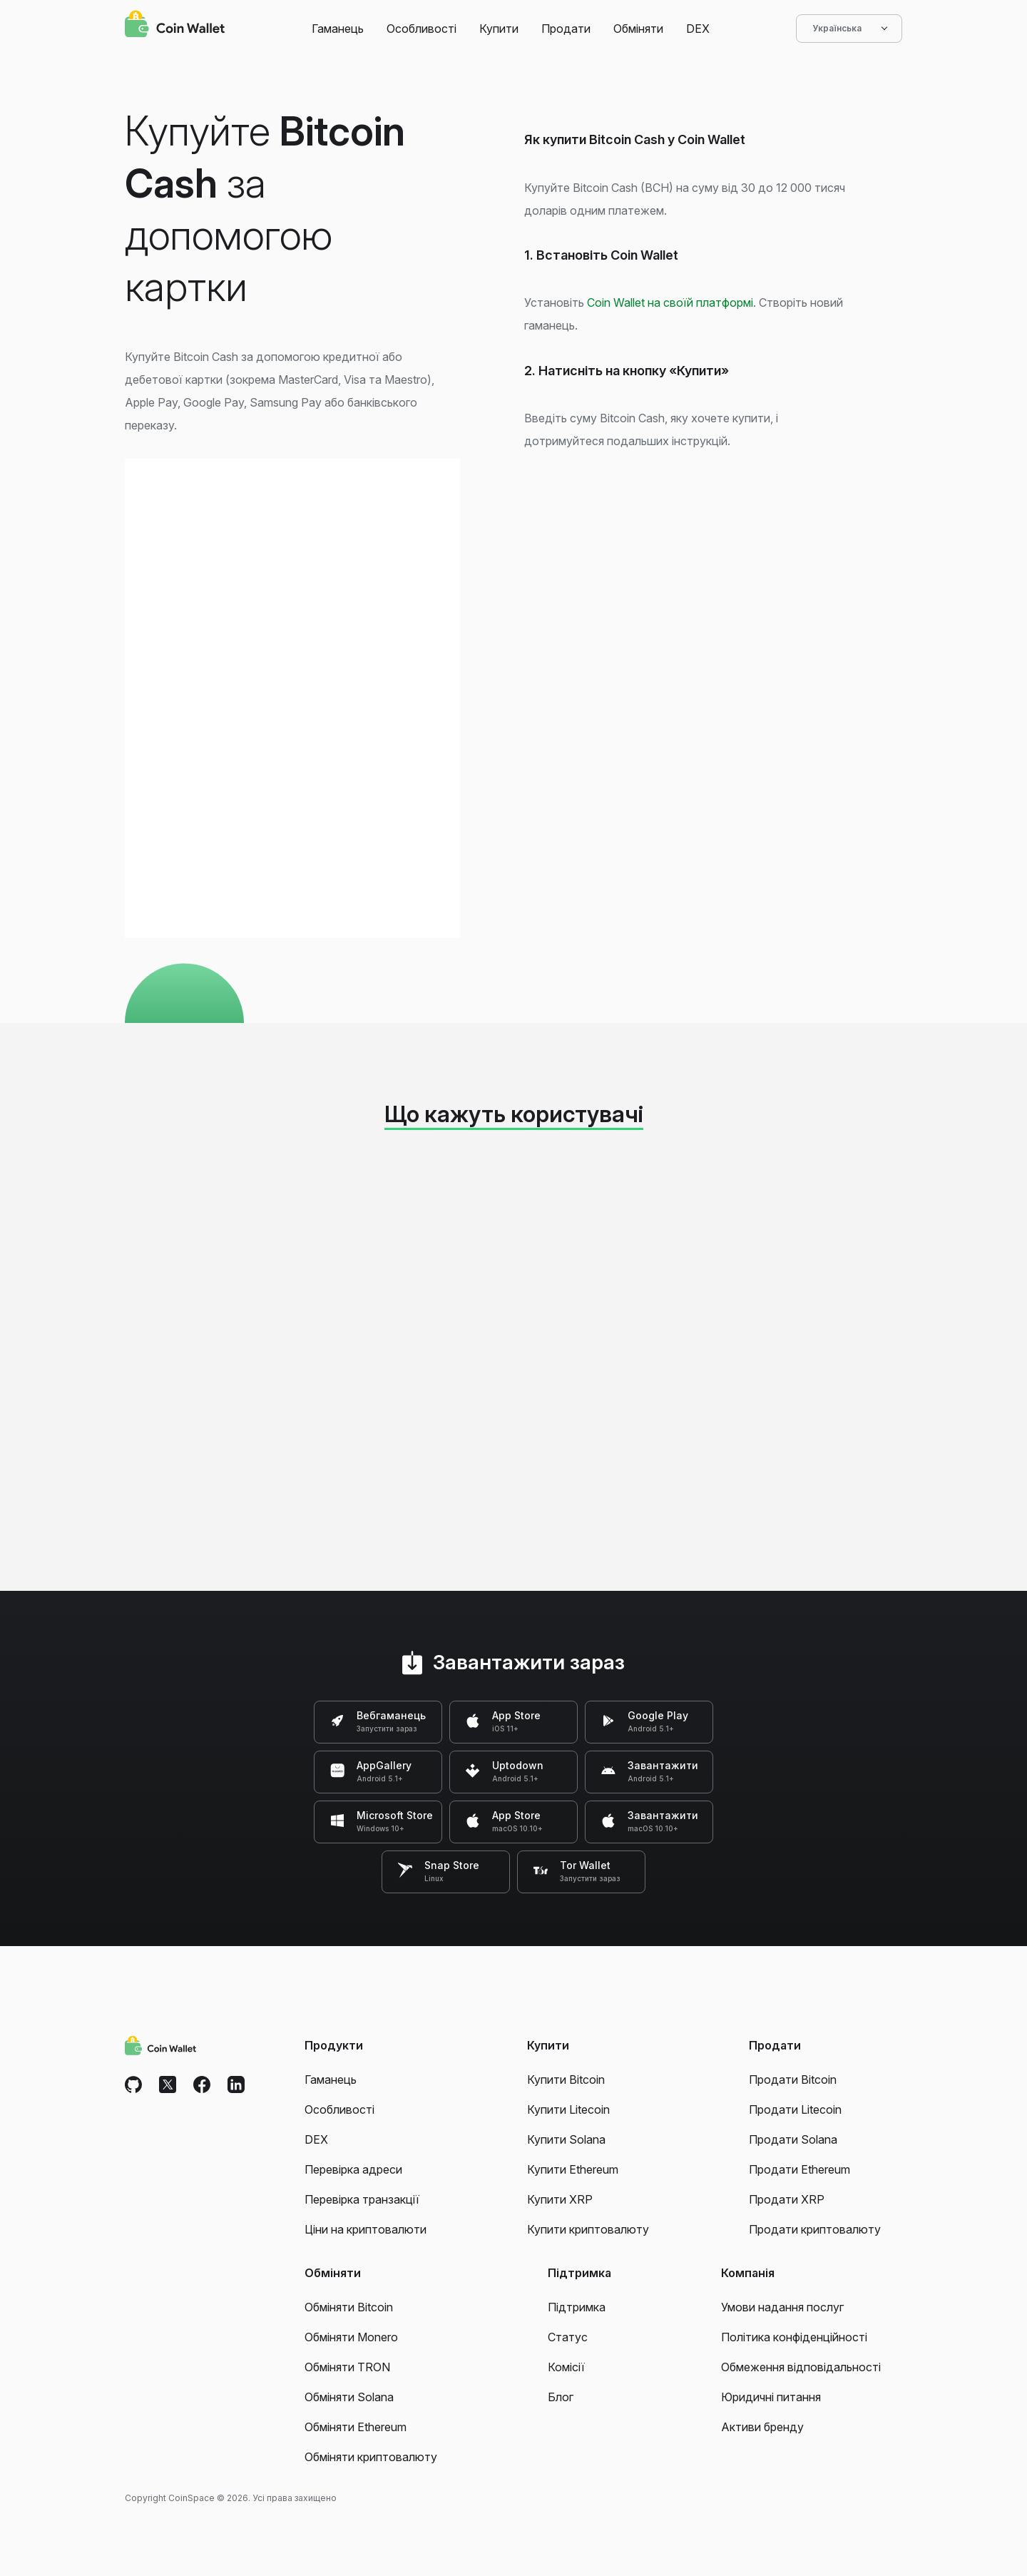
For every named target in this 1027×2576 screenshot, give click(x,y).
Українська (849, 28)
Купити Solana (566, 2139)
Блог (560, 2397)
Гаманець (338, 28)
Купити (498, 28)
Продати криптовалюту (815, 2229)
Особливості (421, 28)
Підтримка (577, 2307)
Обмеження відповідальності (801, 2367)
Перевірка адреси (353, 2169)
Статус (568, 2337)
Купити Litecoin (568, 2109)
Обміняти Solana (349, 2397)
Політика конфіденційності (794, 2337)
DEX (698, 28)
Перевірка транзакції (362, 2199)
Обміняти (638, 28)
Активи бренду (762, 2427)
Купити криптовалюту (588, 2229)
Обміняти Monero (351, 2337)
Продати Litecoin (795, 2109)
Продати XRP (786, 2199)
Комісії (566, 2367)
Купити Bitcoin (566, 2079)
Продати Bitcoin (793, 2079)
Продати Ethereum (799, 2169)
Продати (566, 28)
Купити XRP (560, 2199)
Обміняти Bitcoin (349, 2307)
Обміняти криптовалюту (371, 2457)
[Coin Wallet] (175, 26)
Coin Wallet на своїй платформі (670, 302)
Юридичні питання (771, 2397)
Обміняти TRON (347, 2367)
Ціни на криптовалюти (365, 2229)
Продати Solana (793, 2139)
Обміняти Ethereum (356, 2427)
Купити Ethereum (572, 2169)
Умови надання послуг (782, 2307)
